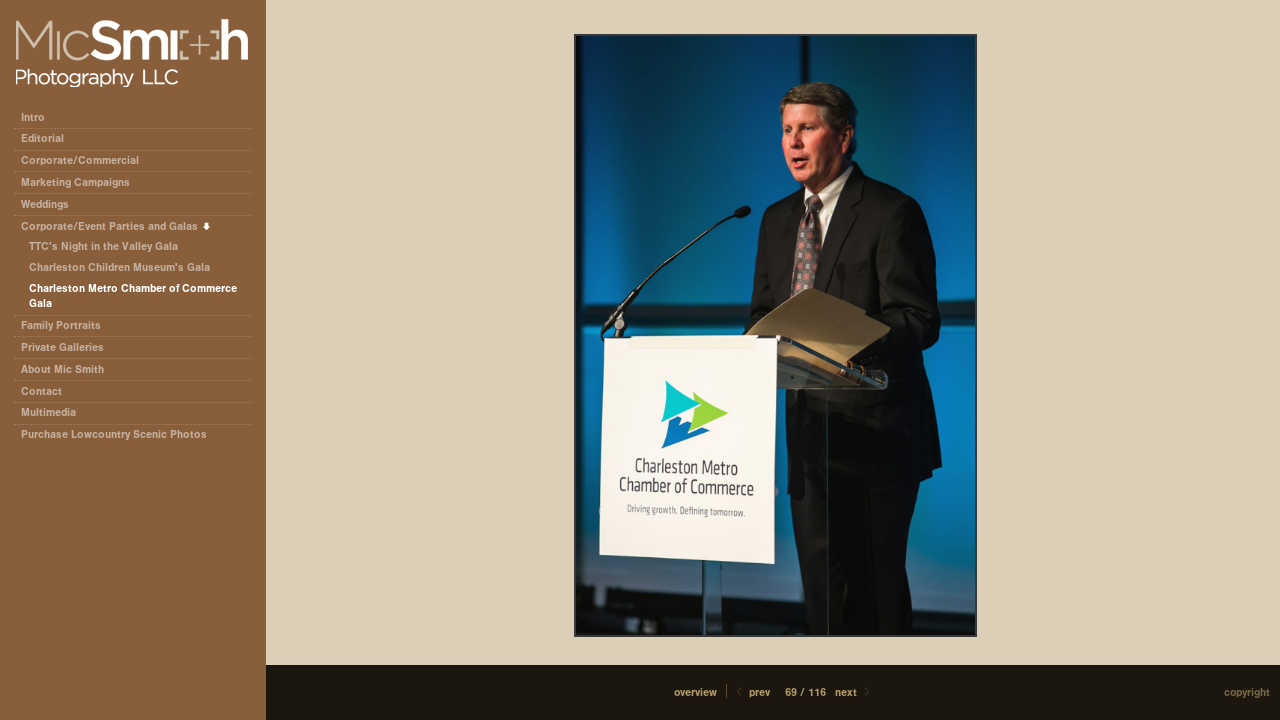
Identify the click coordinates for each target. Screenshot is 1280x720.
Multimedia (48, 412)
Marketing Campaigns (75, 182)
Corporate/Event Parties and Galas (116, 226)
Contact (41, 391)
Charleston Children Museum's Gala (119, 267)
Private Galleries (62, 347)
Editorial (49, 138)
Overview (695, 692)
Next (854, 692)
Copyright (1247, 692)
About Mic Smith (62, 369)
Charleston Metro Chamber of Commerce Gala (133, 296)
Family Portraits (61, 325)
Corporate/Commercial (87, 160)
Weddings (45, 204)
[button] (695, 692)
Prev (751, 692)
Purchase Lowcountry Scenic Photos (114, 434)
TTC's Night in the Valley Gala (103, 246)
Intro (33, 117)
